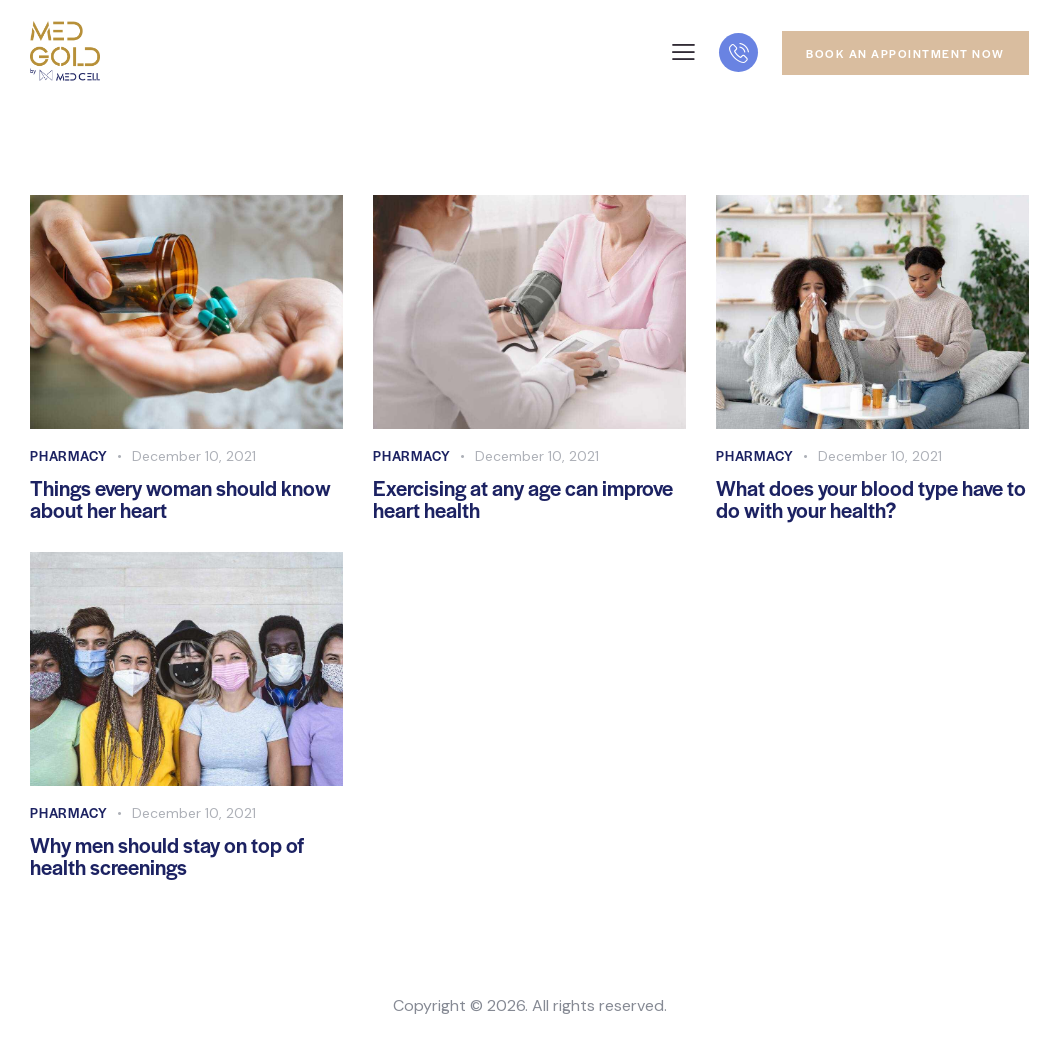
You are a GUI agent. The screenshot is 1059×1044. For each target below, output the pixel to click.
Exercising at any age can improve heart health (523, 500)
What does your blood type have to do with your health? (871, 500)
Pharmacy (68, 455)
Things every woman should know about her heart (180, 500)
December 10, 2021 (194, 456)
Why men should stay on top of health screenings (167, 857)
